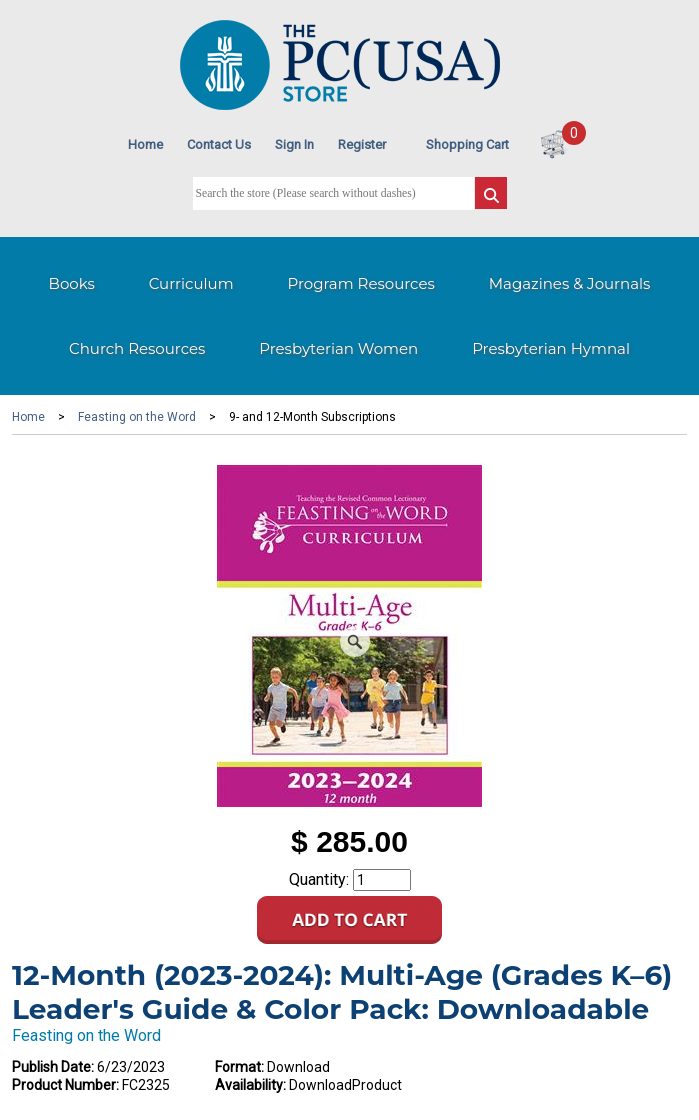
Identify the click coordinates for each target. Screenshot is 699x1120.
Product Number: (65, 1085)
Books (72, 283)
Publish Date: (53, 1067)
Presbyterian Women (338, 348)
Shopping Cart (467, 144)
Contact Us (219, 144)
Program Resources (361, 283)
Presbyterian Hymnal (551, 348)
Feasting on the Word (137, 417)
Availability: (250, 1085)
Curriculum (191, 283)
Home (145, 144)
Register (362, 144)
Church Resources (137, 348)
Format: (239, 1067)
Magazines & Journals (570, 283)
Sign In (294, 144)
